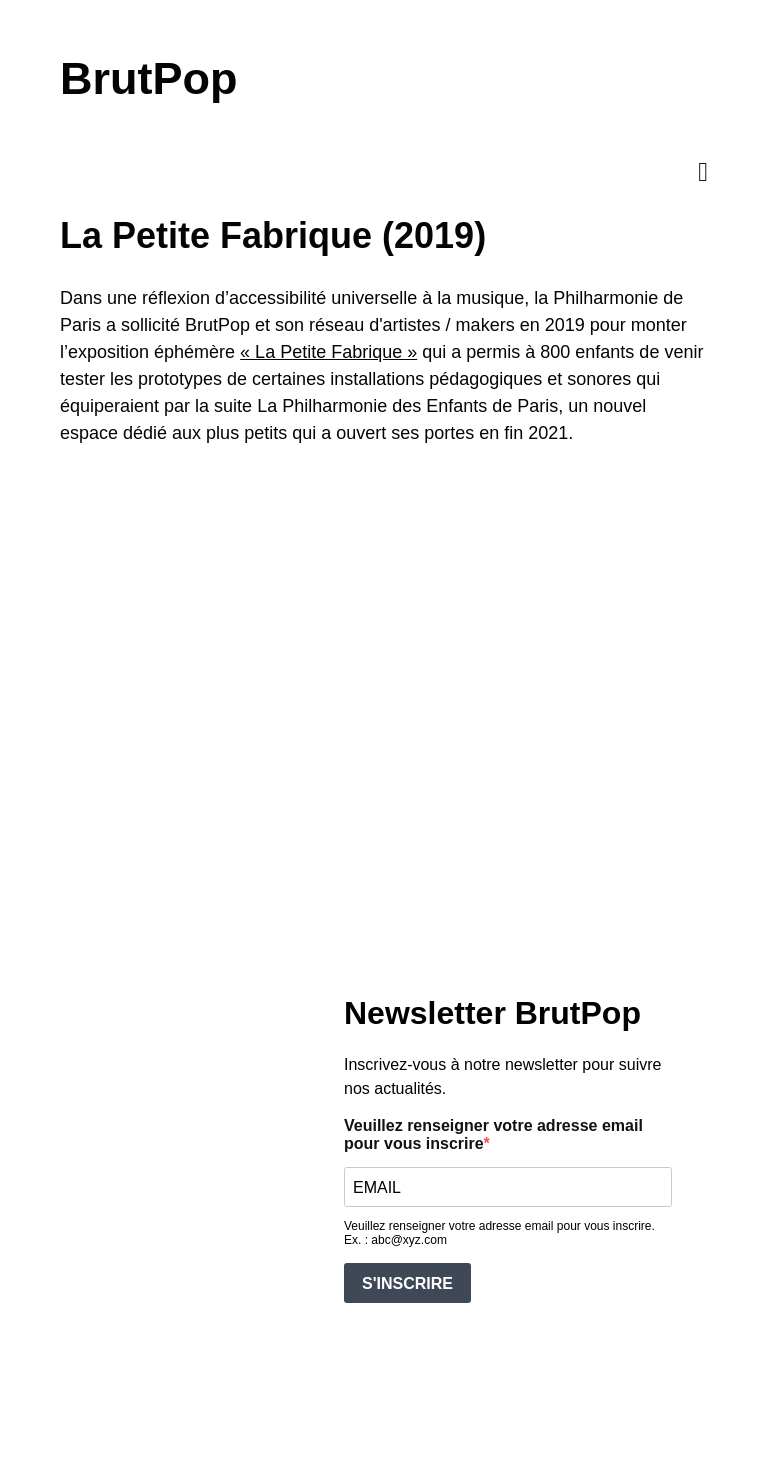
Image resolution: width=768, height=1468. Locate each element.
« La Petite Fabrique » (328, 352)
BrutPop (148, 79)
